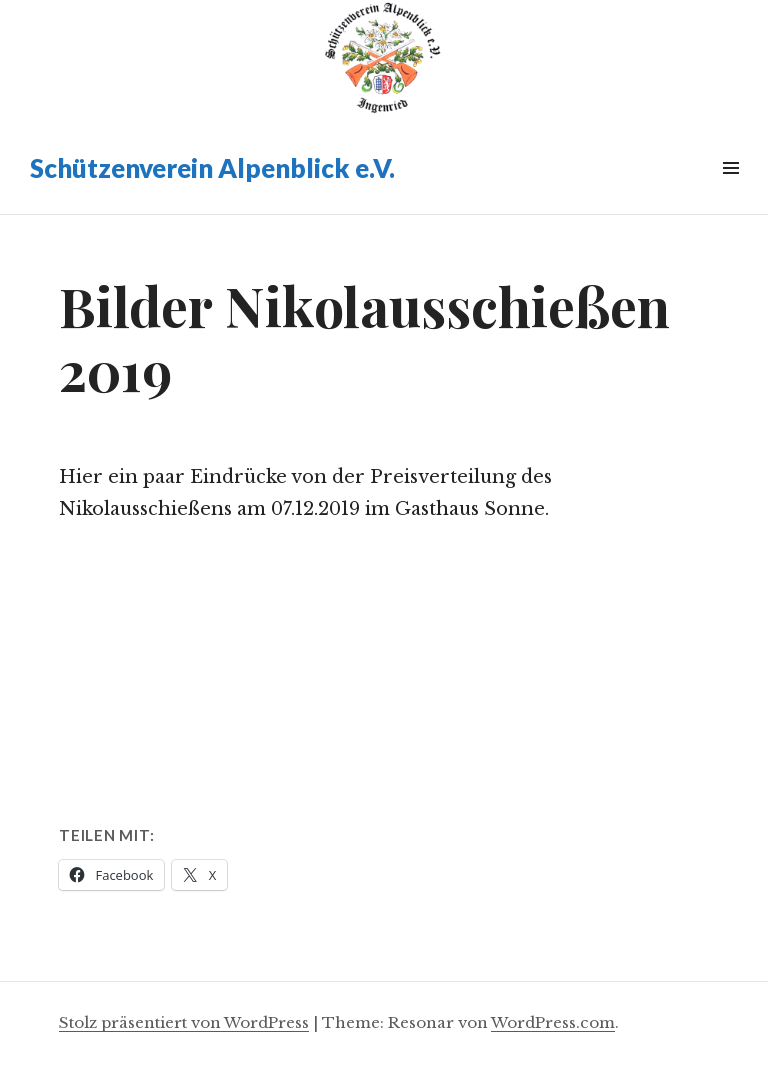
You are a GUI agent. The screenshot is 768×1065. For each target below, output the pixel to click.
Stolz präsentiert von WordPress (184, 1022)
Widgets (730, 190)
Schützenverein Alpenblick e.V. (212, 168)
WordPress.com (553, 1022)
